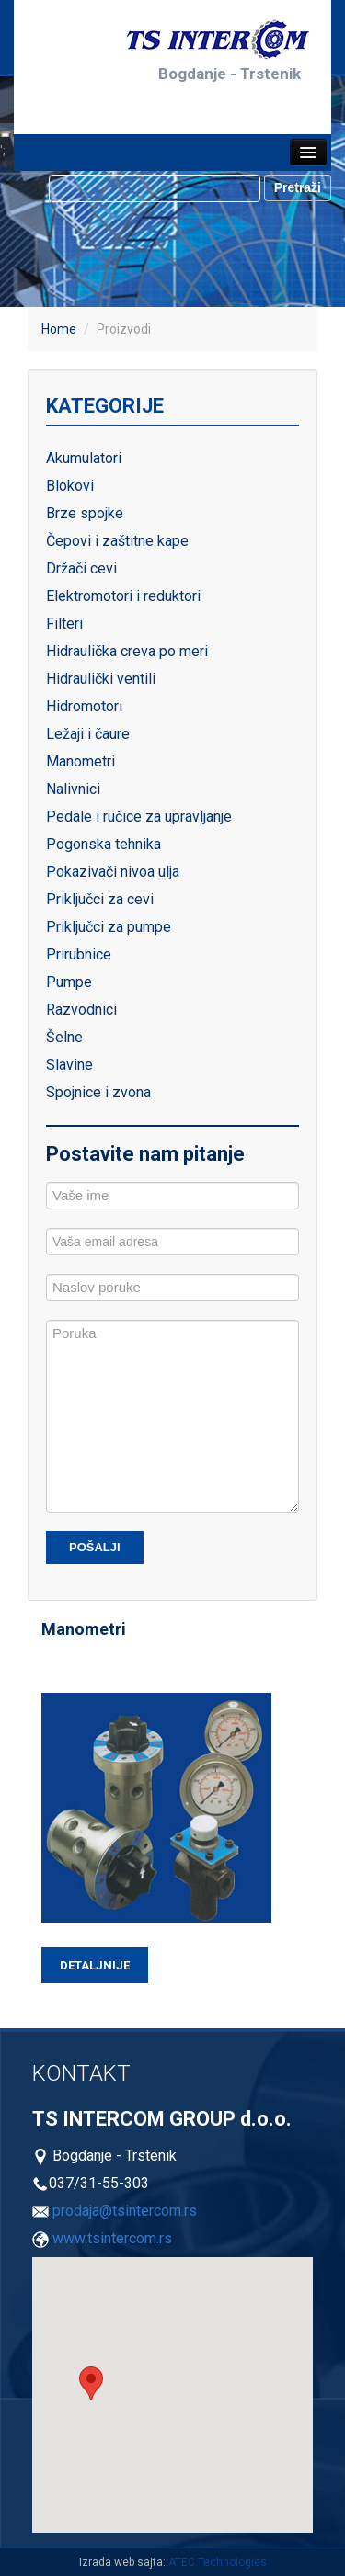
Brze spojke (84, 513)
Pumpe (69, 982)
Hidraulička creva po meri (127, 651)
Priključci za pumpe (108, 927)
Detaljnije (95, 1965)
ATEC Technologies (217, 2562)
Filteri (64, 623)
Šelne (64, 1037)
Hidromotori (84, 706)
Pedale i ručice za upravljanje (139, 816)
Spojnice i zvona (98, 1092)
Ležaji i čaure (88, 734)
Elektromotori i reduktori (123, 596)
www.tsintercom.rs (112, 2238)
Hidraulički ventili (100, 678)
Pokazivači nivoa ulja (112, 871)
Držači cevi (81, 568)
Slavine (69, 1064)
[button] (91, 2383)
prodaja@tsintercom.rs (124, 2210)
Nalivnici (73, 789)
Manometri (80, 761)
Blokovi (70, 485)
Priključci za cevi (100, 899)
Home (58, 329)
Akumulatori (83, 458)
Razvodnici (81, 1009)
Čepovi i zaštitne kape (117, 541)
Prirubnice (78, 954)
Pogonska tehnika (103, 844)
